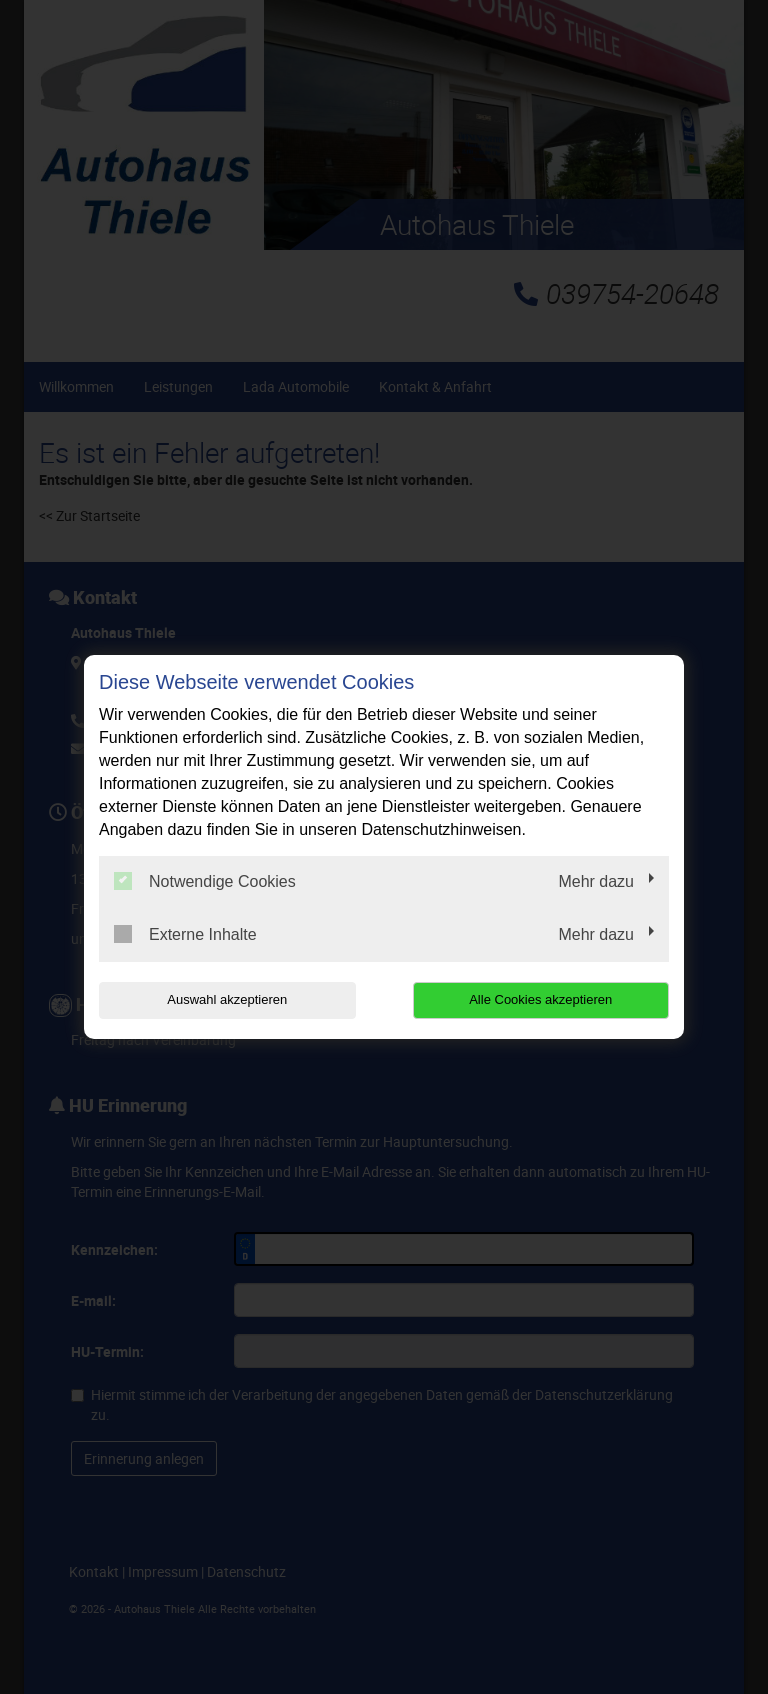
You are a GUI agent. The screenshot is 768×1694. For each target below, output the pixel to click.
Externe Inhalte (185, 934)
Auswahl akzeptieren (227, 999)
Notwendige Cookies (205, 881)
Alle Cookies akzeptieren (540, 999)
